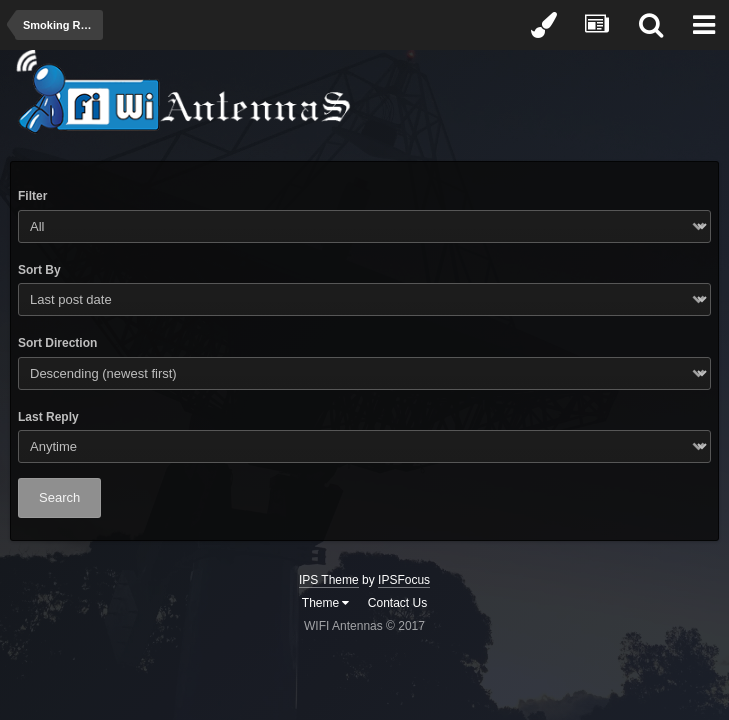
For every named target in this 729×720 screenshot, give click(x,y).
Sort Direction (57, 343)
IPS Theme (329, 580)
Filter (32, 196)
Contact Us (397, 603)
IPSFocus (404, 580)
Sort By (39, 270)
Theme (326, 603)
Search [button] (59, 497)
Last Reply (48, 417)
